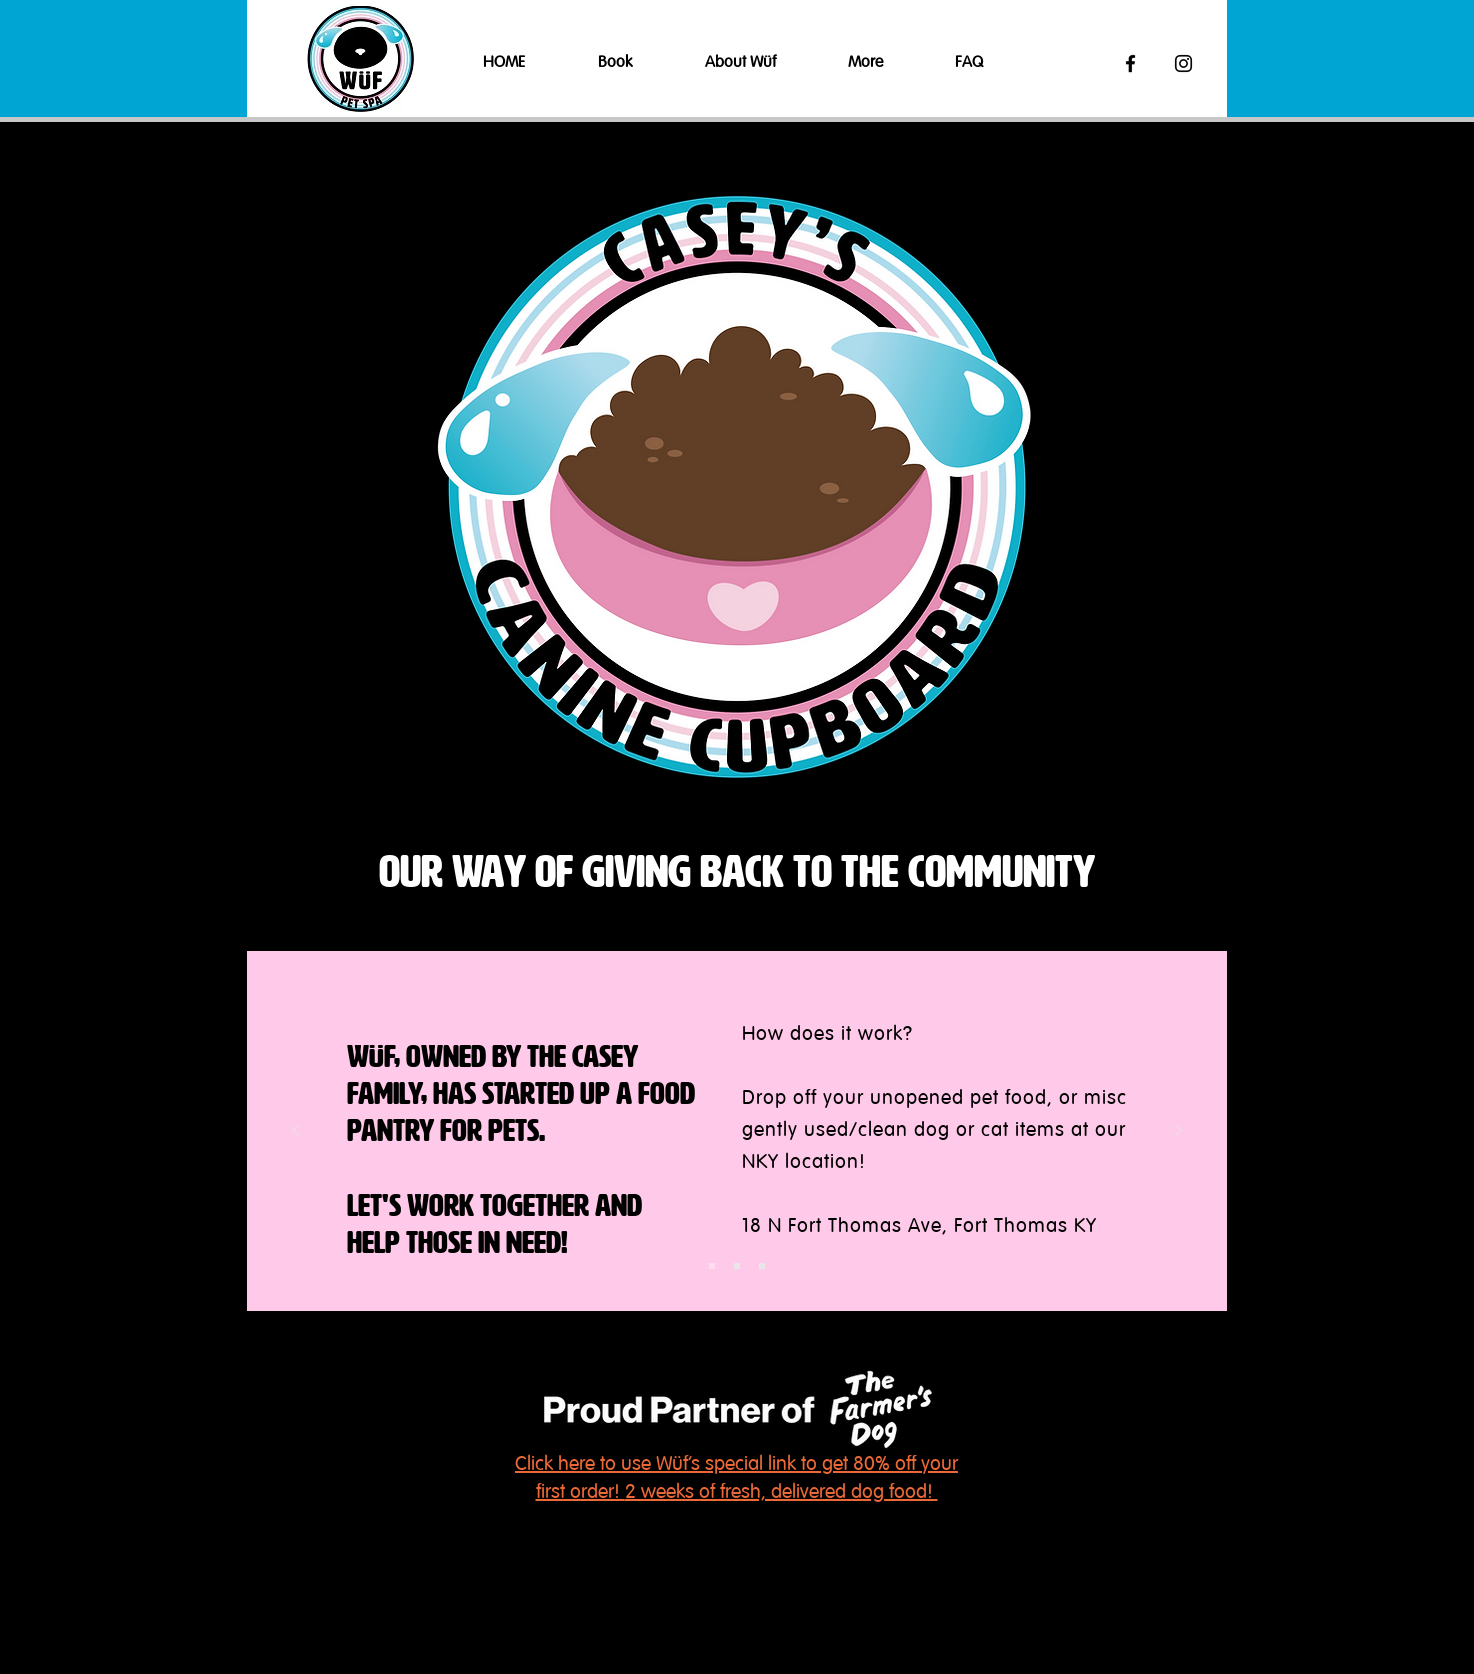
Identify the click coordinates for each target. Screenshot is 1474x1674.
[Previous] (296, 1131)
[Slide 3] (762, 1266)
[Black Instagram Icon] (1183, 63)
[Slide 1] (712, 1266)
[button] (636, 63)
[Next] (1178, 1131)
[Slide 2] (737, 1266)
